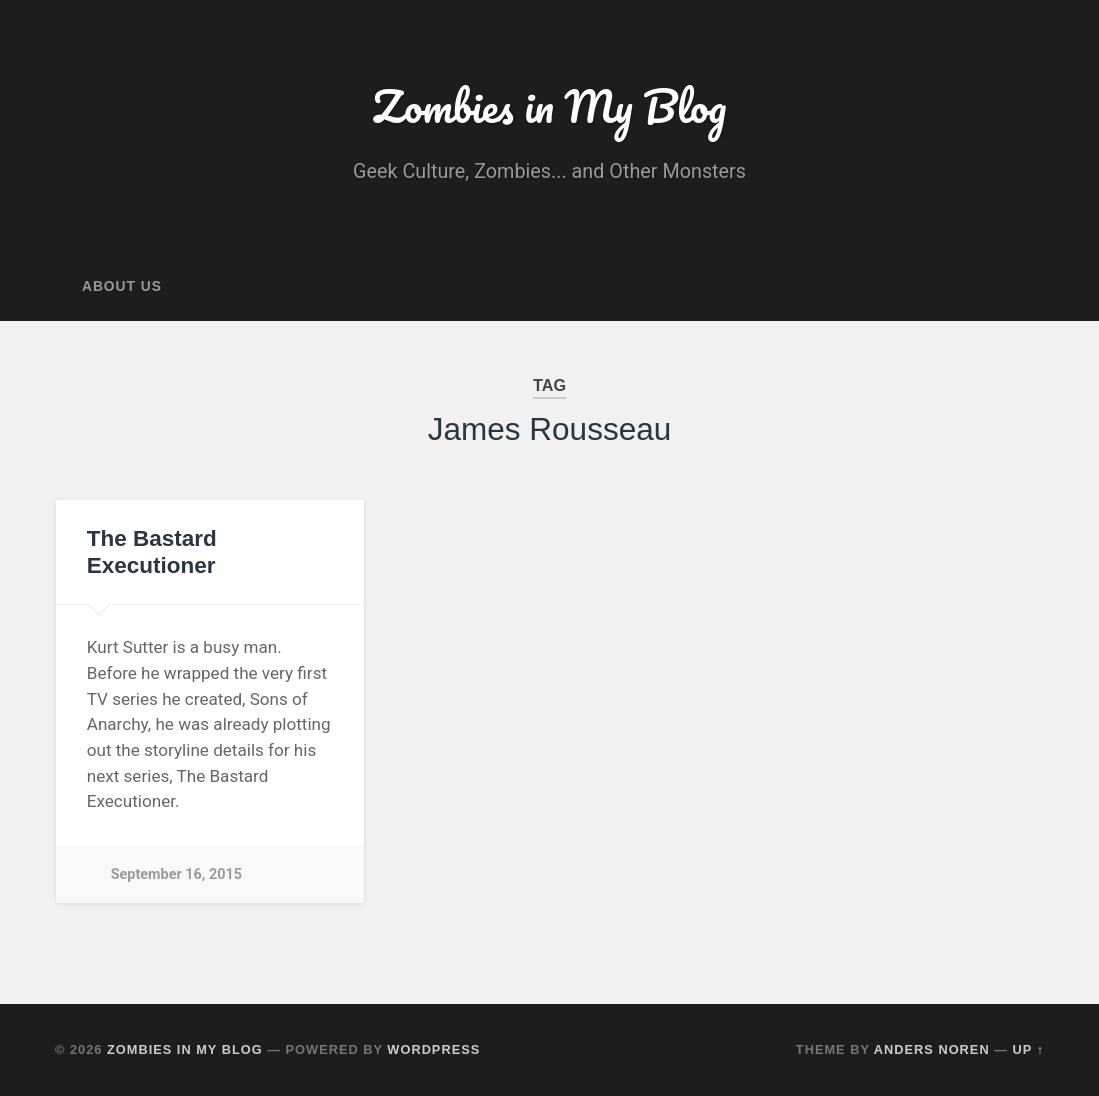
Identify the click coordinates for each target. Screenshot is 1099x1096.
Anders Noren (932, 1049)
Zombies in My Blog (549, 105)
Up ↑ (1029, 1049)
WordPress (433, 1049)
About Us (122, 286)
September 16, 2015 (176, 874)
